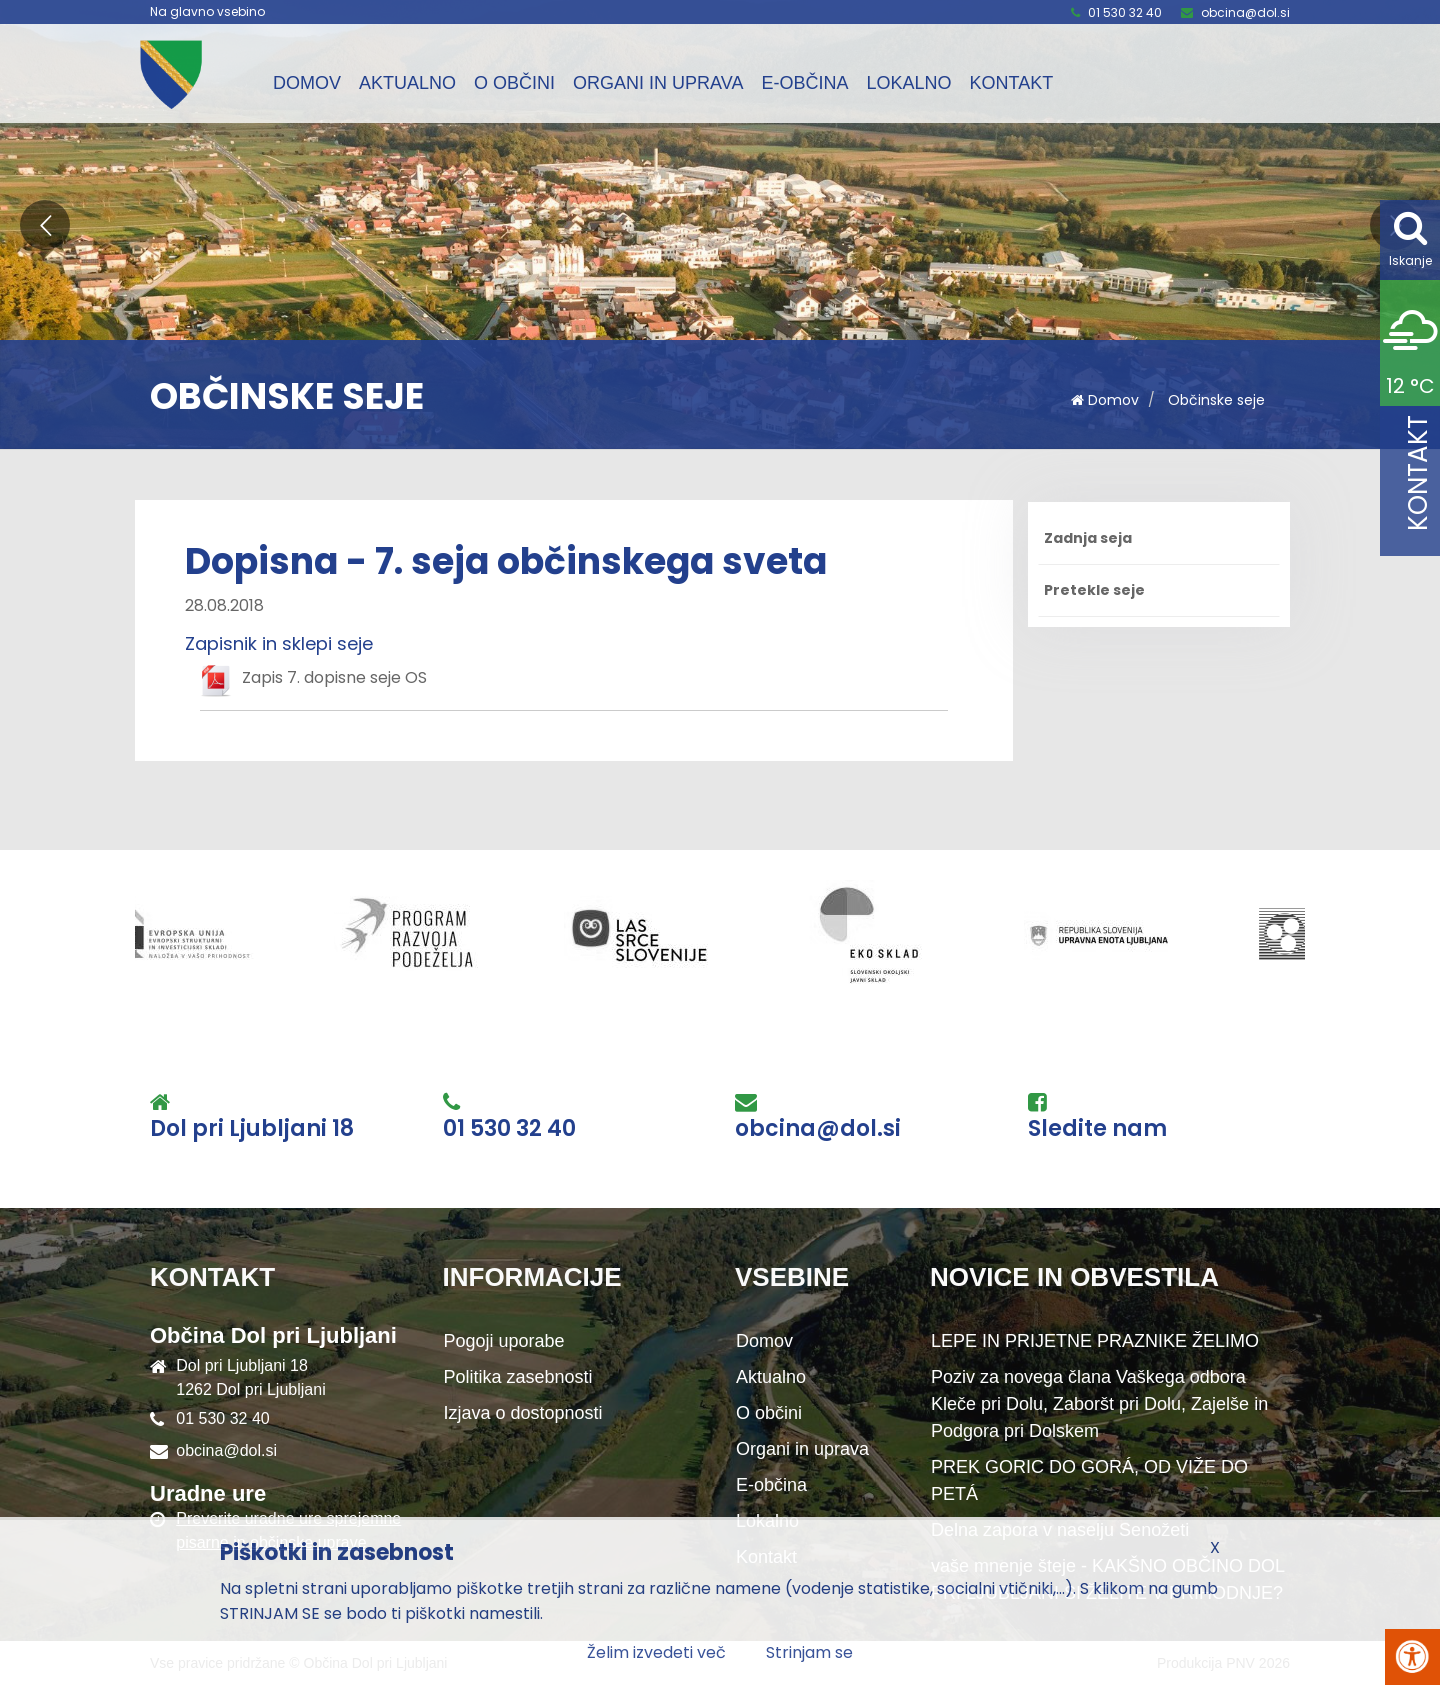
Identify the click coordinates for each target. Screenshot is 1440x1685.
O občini (514, 83)
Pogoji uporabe (504, 1341)
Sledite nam (1097, 1129)
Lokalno (908, 83)
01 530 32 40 (1125, 12)
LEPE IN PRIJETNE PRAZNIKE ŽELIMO (1095, 1341)
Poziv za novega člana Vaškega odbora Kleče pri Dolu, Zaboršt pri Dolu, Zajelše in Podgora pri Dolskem (1099, 1404)
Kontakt (1011, 83)
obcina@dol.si (1245, 12)
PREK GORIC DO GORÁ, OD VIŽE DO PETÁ (1089, 1480)
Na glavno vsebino (207, 12)
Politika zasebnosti (518, 1377)
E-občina (804, 83)
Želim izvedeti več (656, 1652)
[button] (45, 225)
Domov (307, 83)
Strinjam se (809, 1652)
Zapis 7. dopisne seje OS (334, 677)
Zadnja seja (1088, 538)
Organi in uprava (658, 83)
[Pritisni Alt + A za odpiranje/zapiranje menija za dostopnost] (1412, 1657)
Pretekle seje (1094, 590)
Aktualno (407, 83)
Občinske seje (1216, 400)
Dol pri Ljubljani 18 (252, 1129)
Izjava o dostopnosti (523, 1413)
